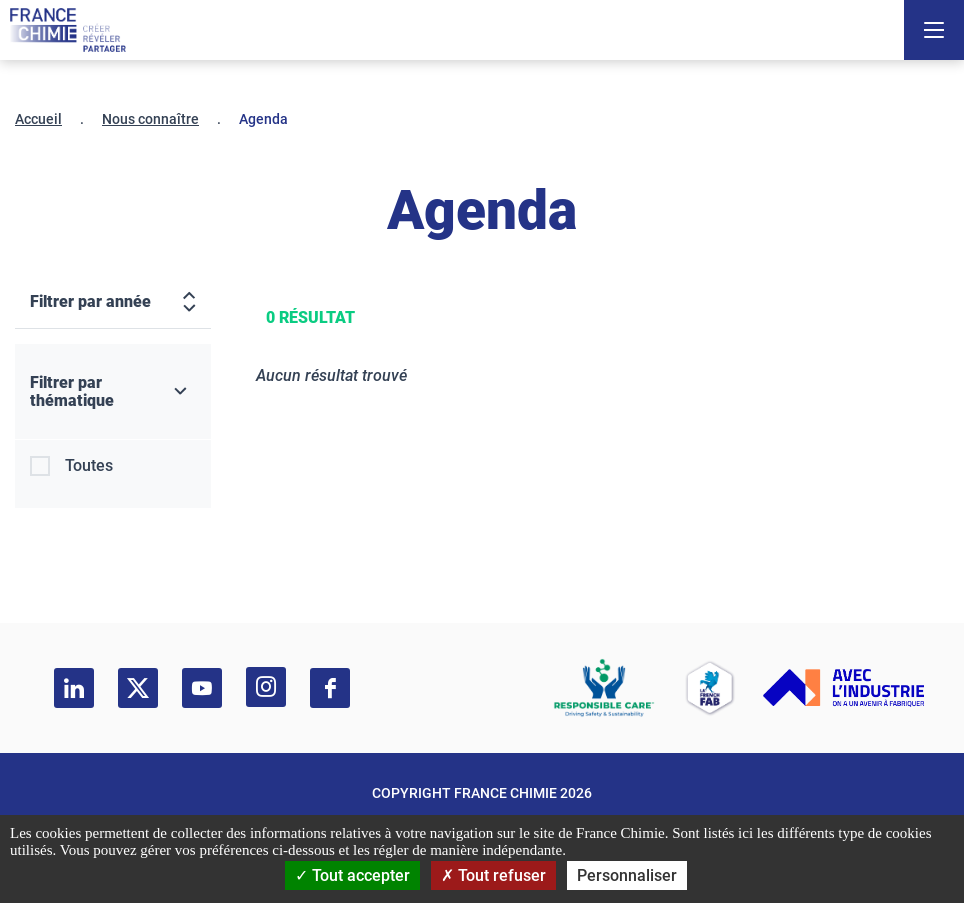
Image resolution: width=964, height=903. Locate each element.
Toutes (89, 465)
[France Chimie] (68, 30)
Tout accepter (352, 875)
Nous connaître (150, 119)
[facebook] (330, 688)
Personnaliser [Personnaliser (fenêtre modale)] (627, 875)
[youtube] (202, 688)
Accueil (38, 119)
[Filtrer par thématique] (113, 392)
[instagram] (266, 687)
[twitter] (138, 688)
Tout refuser (493, 875)
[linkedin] (74, 688)
